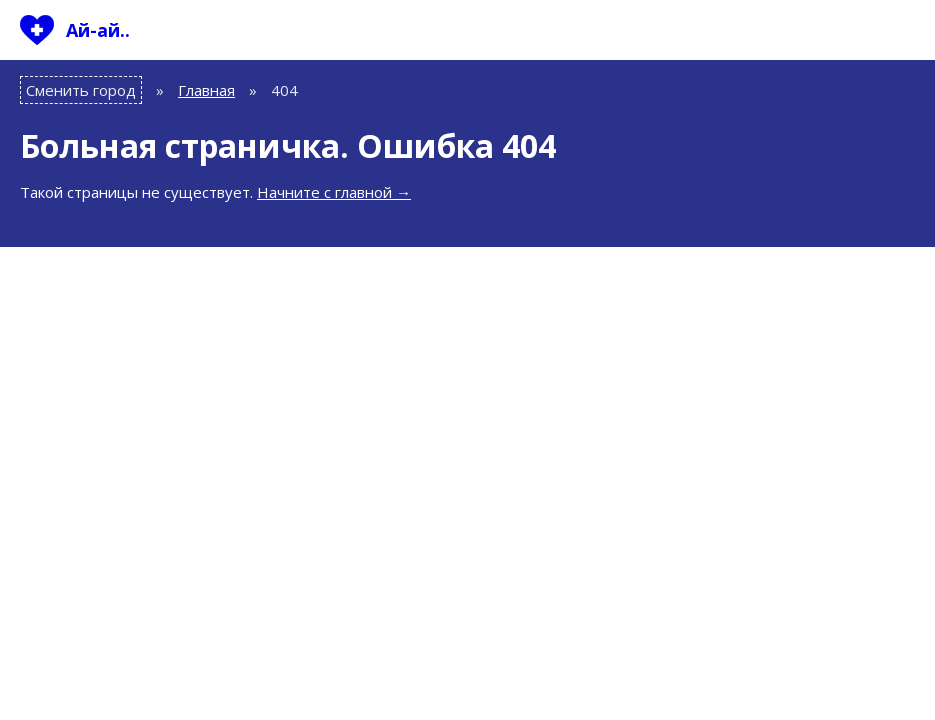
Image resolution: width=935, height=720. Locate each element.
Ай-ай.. (98, 30)
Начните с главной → (334, 192)
